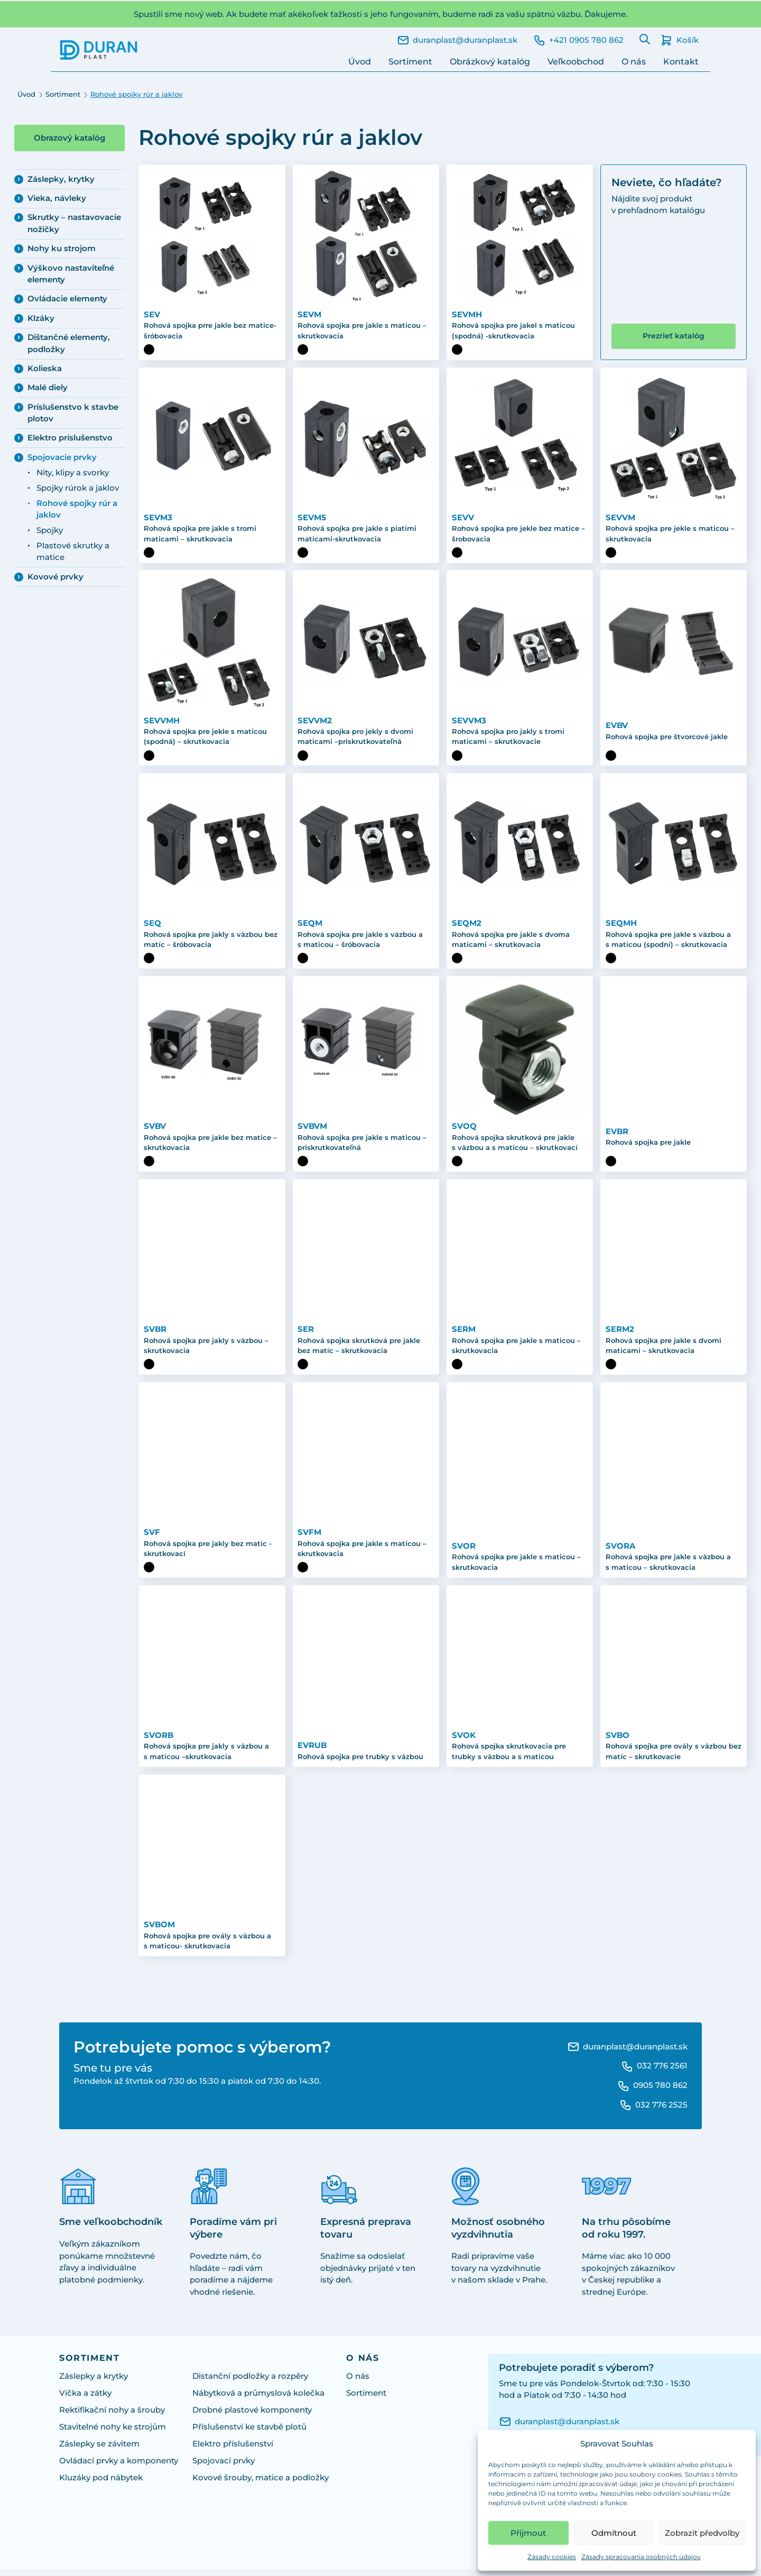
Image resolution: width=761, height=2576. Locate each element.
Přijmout (528, 2533)
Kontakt (681, 62)
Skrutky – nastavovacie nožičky (74, 223)
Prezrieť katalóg (674, 336)
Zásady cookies (551, 2557)
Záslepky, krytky (61, 179)
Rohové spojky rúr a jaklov (76, 509)
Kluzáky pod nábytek (101, 2484)
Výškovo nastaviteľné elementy (70, 273)
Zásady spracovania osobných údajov (641, 2557)
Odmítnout (613, 2533)
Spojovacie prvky (62, 457)
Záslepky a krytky (93, 2382)
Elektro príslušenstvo (70, 438)
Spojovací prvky (223, 2467)
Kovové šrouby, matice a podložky (260, 2484)
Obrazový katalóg (69, 138)
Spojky (49, 530)
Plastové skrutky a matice (72, 551)
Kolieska (44, 368)
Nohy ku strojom (61, 248)
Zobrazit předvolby (702, 2533)
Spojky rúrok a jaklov (77, 488)
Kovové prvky (55, 577)
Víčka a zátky (85, 2399)
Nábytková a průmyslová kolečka (258, 2399)
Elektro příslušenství (232, 2450)
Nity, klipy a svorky (72, 472)
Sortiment (410, 62)
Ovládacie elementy (67, 298)
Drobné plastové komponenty (252, 2416)
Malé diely (47, 387)
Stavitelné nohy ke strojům (112, 2433)
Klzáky (40, 318)
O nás (633, 62)
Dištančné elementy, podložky (68, 343)
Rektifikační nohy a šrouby (112, 2416)
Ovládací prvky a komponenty (118, 2467)
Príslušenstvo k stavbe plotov (72, 413)
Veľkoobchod (575, 62)
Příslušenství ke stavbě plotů (249, 2433)
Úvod (359, 62)
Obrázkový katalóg (490, 62)
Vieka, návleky (56, 198)
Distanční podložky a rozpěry (250, 2382)
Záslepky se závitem (99, 2450)
